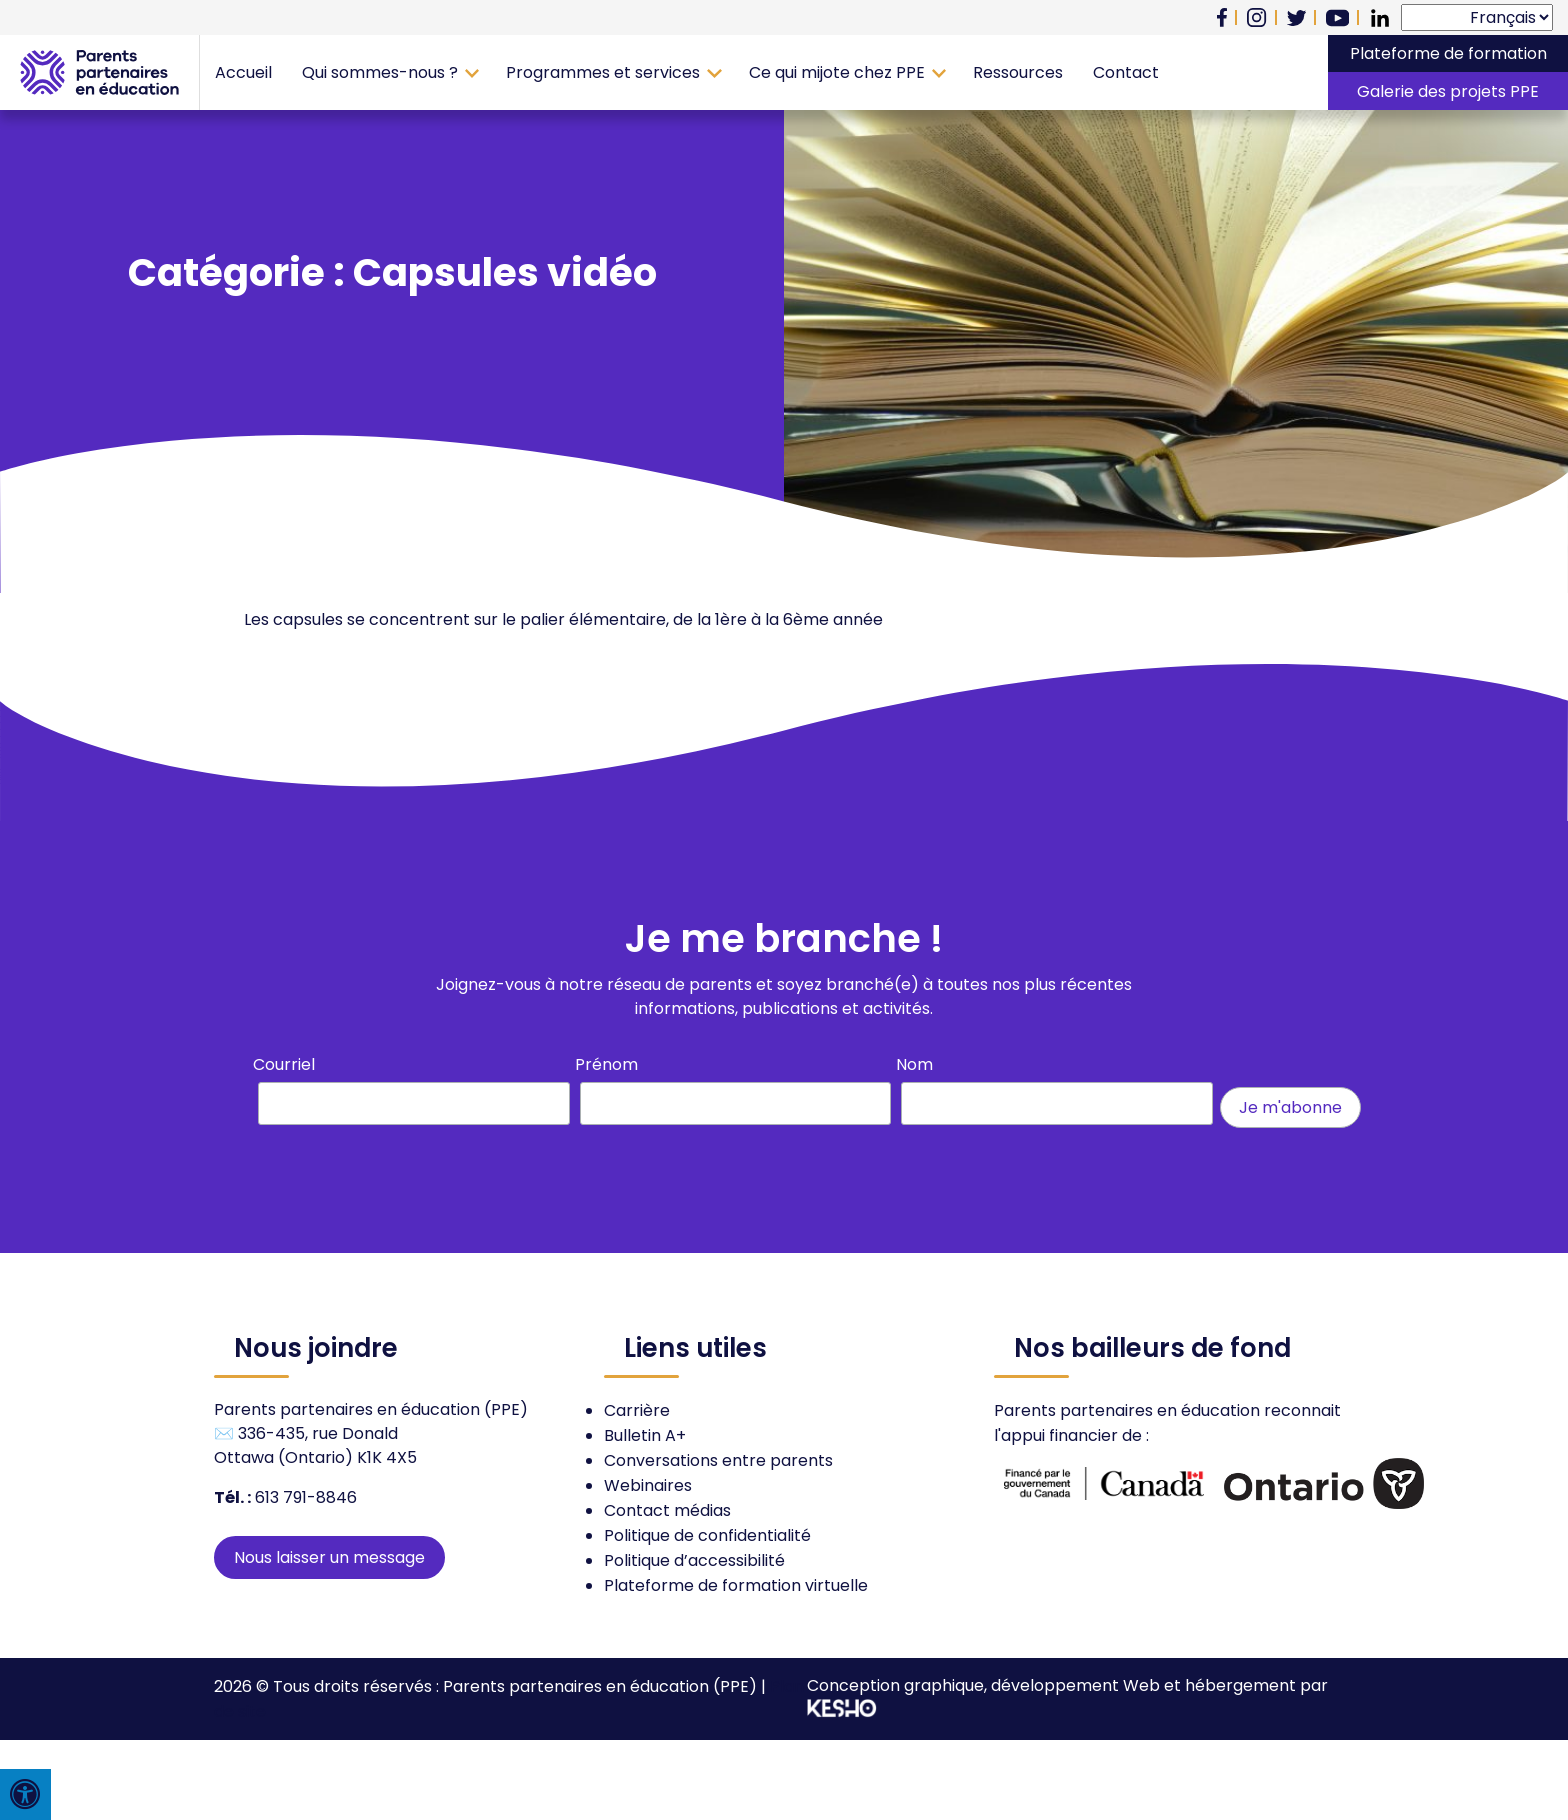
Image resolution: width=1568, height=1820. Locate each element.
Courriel (284, 1064)
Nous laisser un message (329, 1557)
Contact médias (667, 1510)
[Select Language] (1477, 17)
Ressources (1018, 72)
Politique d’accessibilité (694, 1560)
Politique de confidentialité (707, 1535)
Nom (914, 1064)
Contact (1126, 72)
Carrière (637, 1410)
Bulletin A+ (645, 1435)
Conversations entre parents (718, 1460)
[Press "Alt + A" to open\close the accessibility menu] (25, 1794)
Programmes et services (603, 72)
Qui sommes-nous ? (380, 72)
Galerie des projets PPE (1448, 91)
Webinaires (648, 1485)
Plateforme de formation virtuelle (736, 1585)
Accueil (243, 72)
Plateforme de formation (1448, 53)
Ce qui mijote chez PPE (837, 72)
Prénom (606, 1064)
